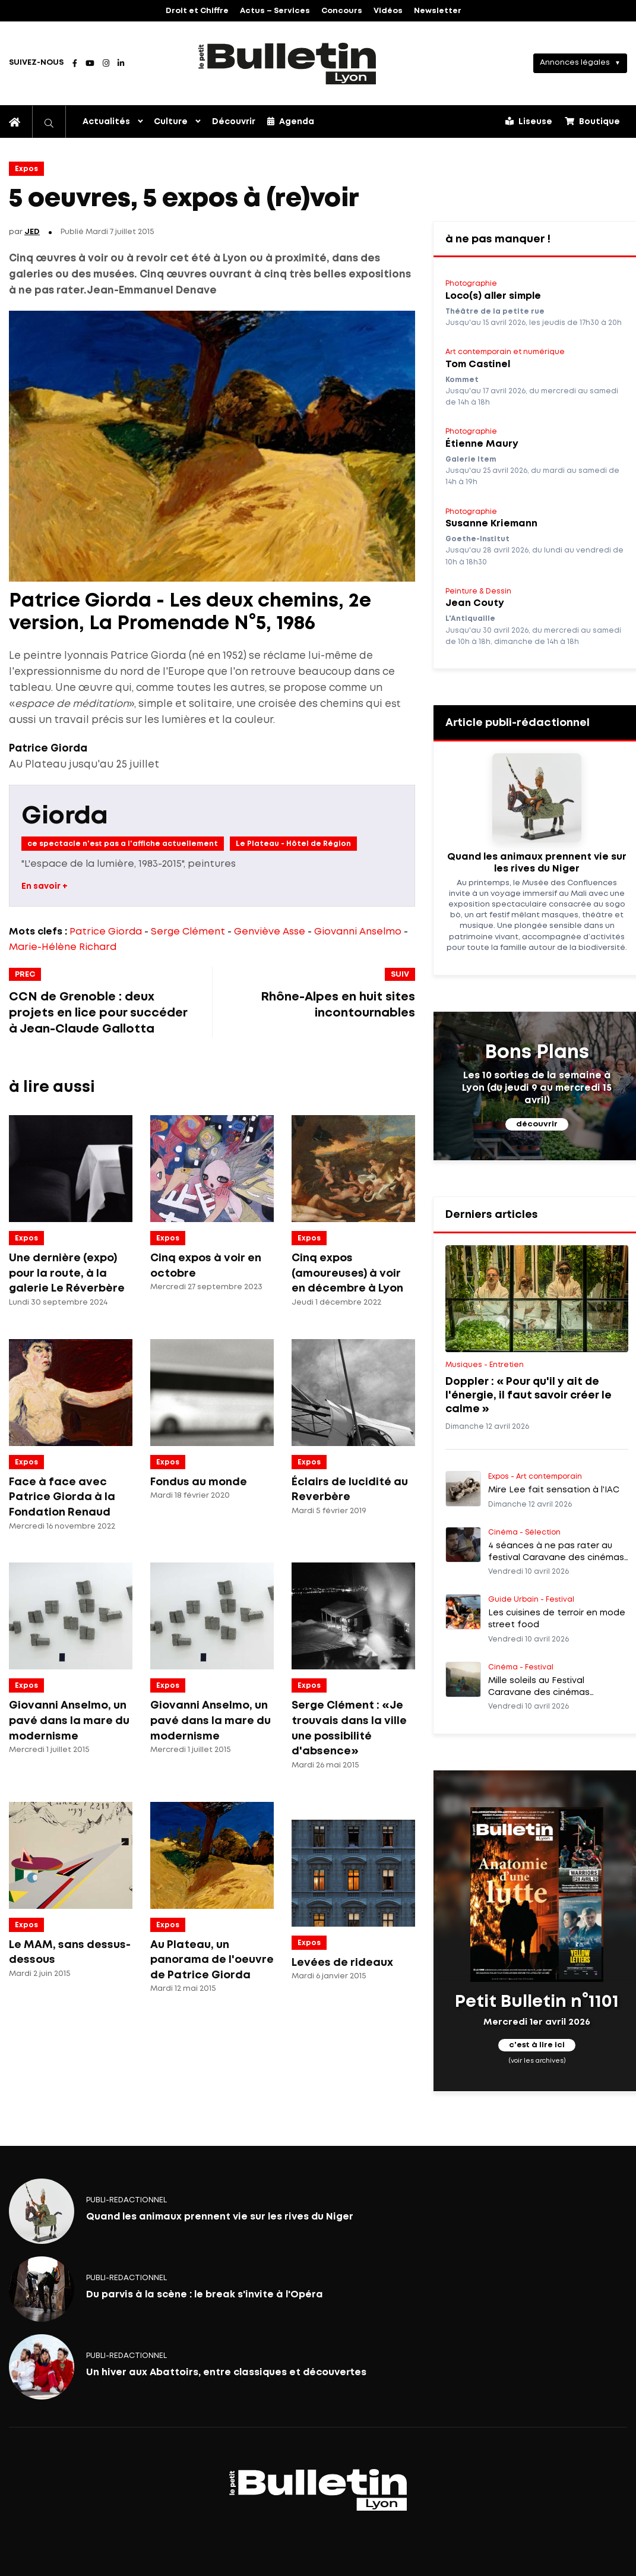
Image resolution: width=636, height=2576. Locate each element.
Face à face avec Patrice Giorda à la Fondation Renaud (62, 1497)
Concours (341, 11)
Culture (171, 121)
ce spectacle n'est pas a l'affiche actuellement (122, 844)
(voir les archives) (537, 2061)
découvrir (537, 1124)
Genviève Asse (269, 931)
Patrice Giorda (105, 931)
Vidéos (388, 11)
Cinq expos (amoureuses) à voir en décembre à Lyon (347, 1273)
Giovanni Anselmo (357, 931)
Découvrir (233, 121)
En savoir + (44, 886)
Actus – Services (275, 11)
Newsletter (437, 11)
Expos (26, 169)
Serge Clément (188, 931)
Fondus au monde (198, 1482)
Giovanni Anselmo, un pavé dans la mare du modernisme (69, 1721)
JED (32, 232)
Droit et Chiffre (197, 11)
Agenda (290, 121)
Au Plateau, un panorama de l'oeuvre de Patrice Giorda (212, 1960)
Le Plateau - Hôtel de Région (293, 844)
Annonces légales (575, 62)
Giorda (64, 817)
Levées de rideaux (342, 1963)
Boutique (592, 121)
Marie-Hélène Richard (62, 947)
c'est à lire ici (537, 2046)
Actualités (106, 121)
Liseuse (528, 121)
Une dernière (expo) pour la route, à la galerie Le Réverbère (67, 1273)
